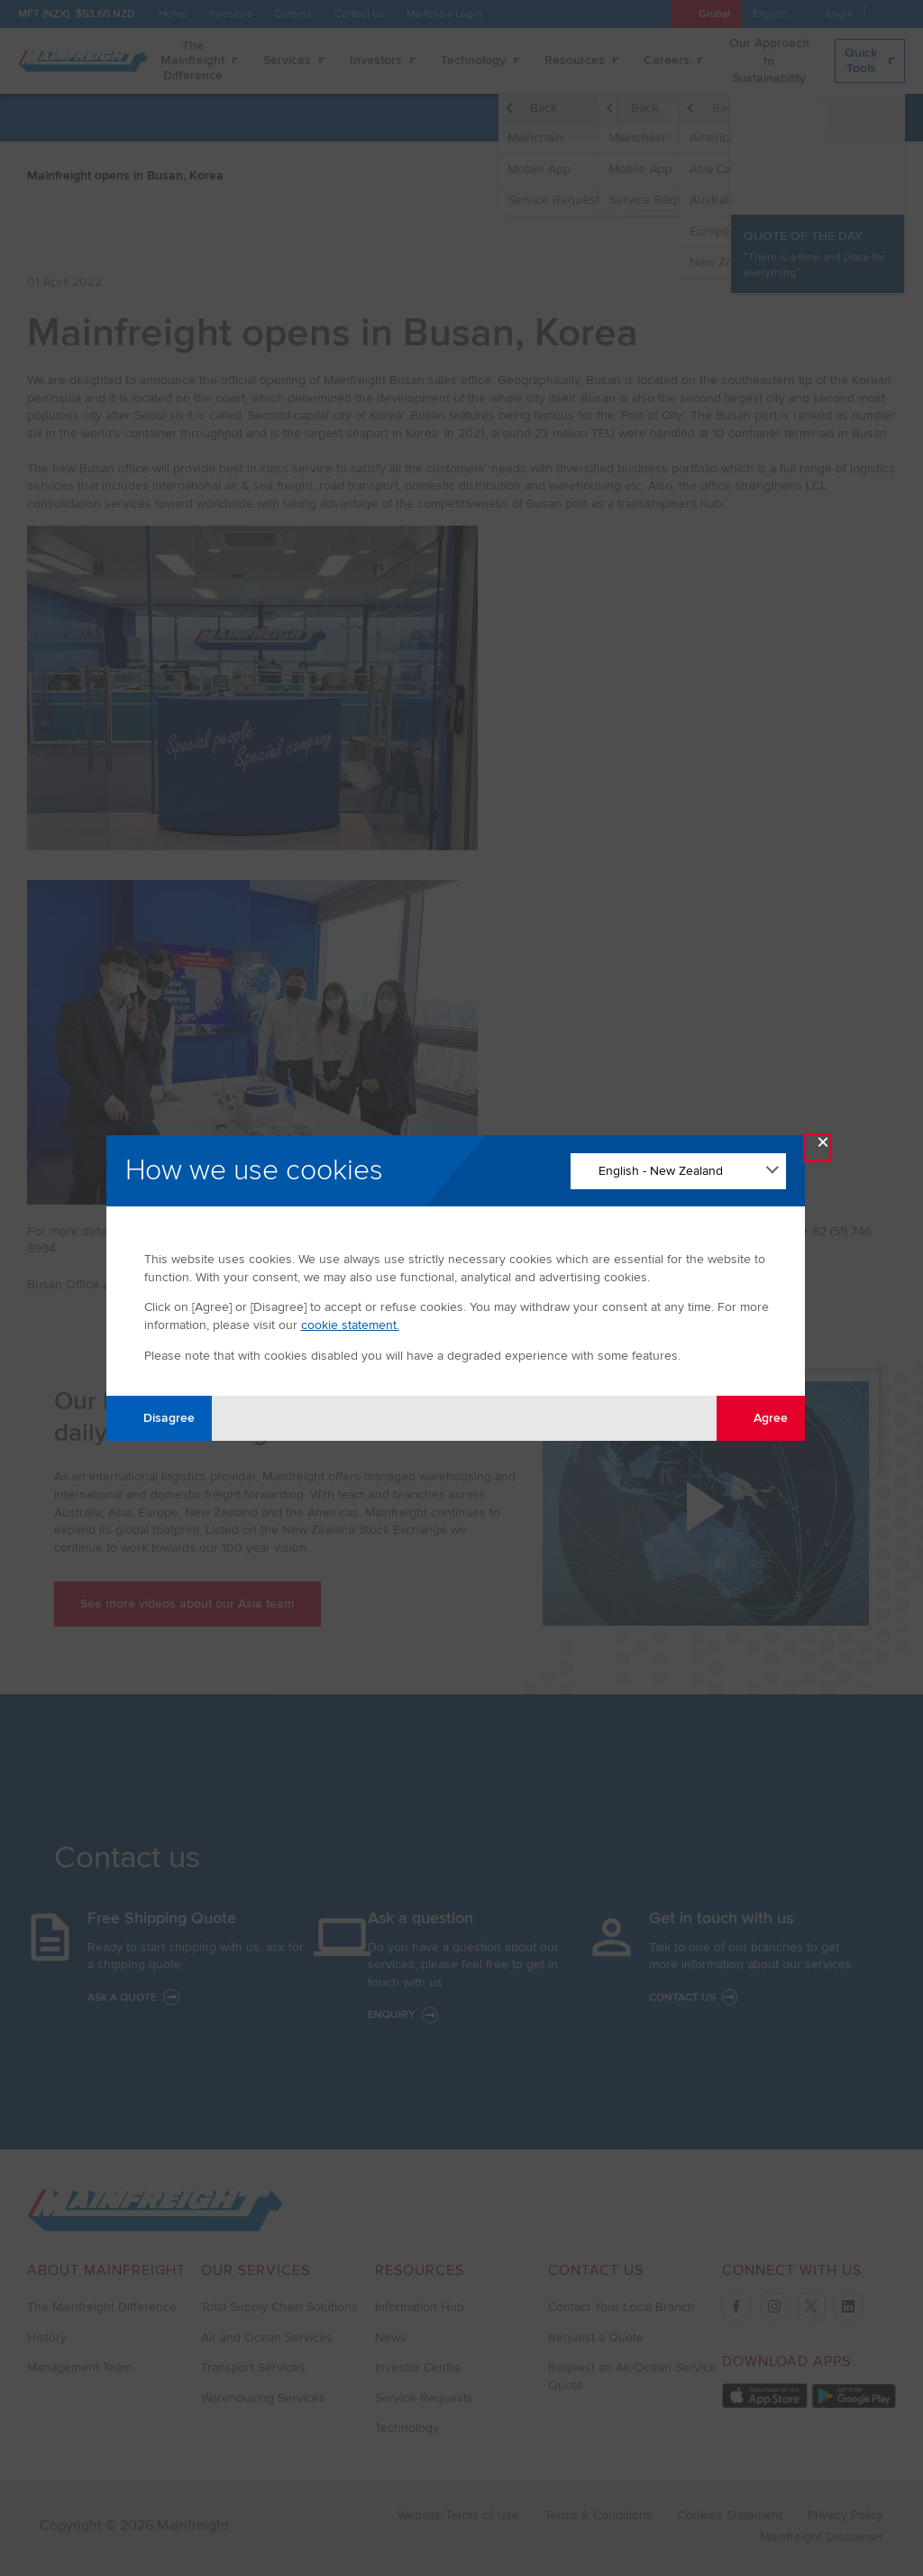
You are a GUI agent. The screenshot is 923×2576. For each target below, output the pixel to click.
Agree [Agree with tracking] (760, 1418)
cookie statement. (350, 1325)
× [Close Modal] (823, 1146)
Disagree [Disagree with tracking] (159, 1418)
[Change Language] (678, 1171)
